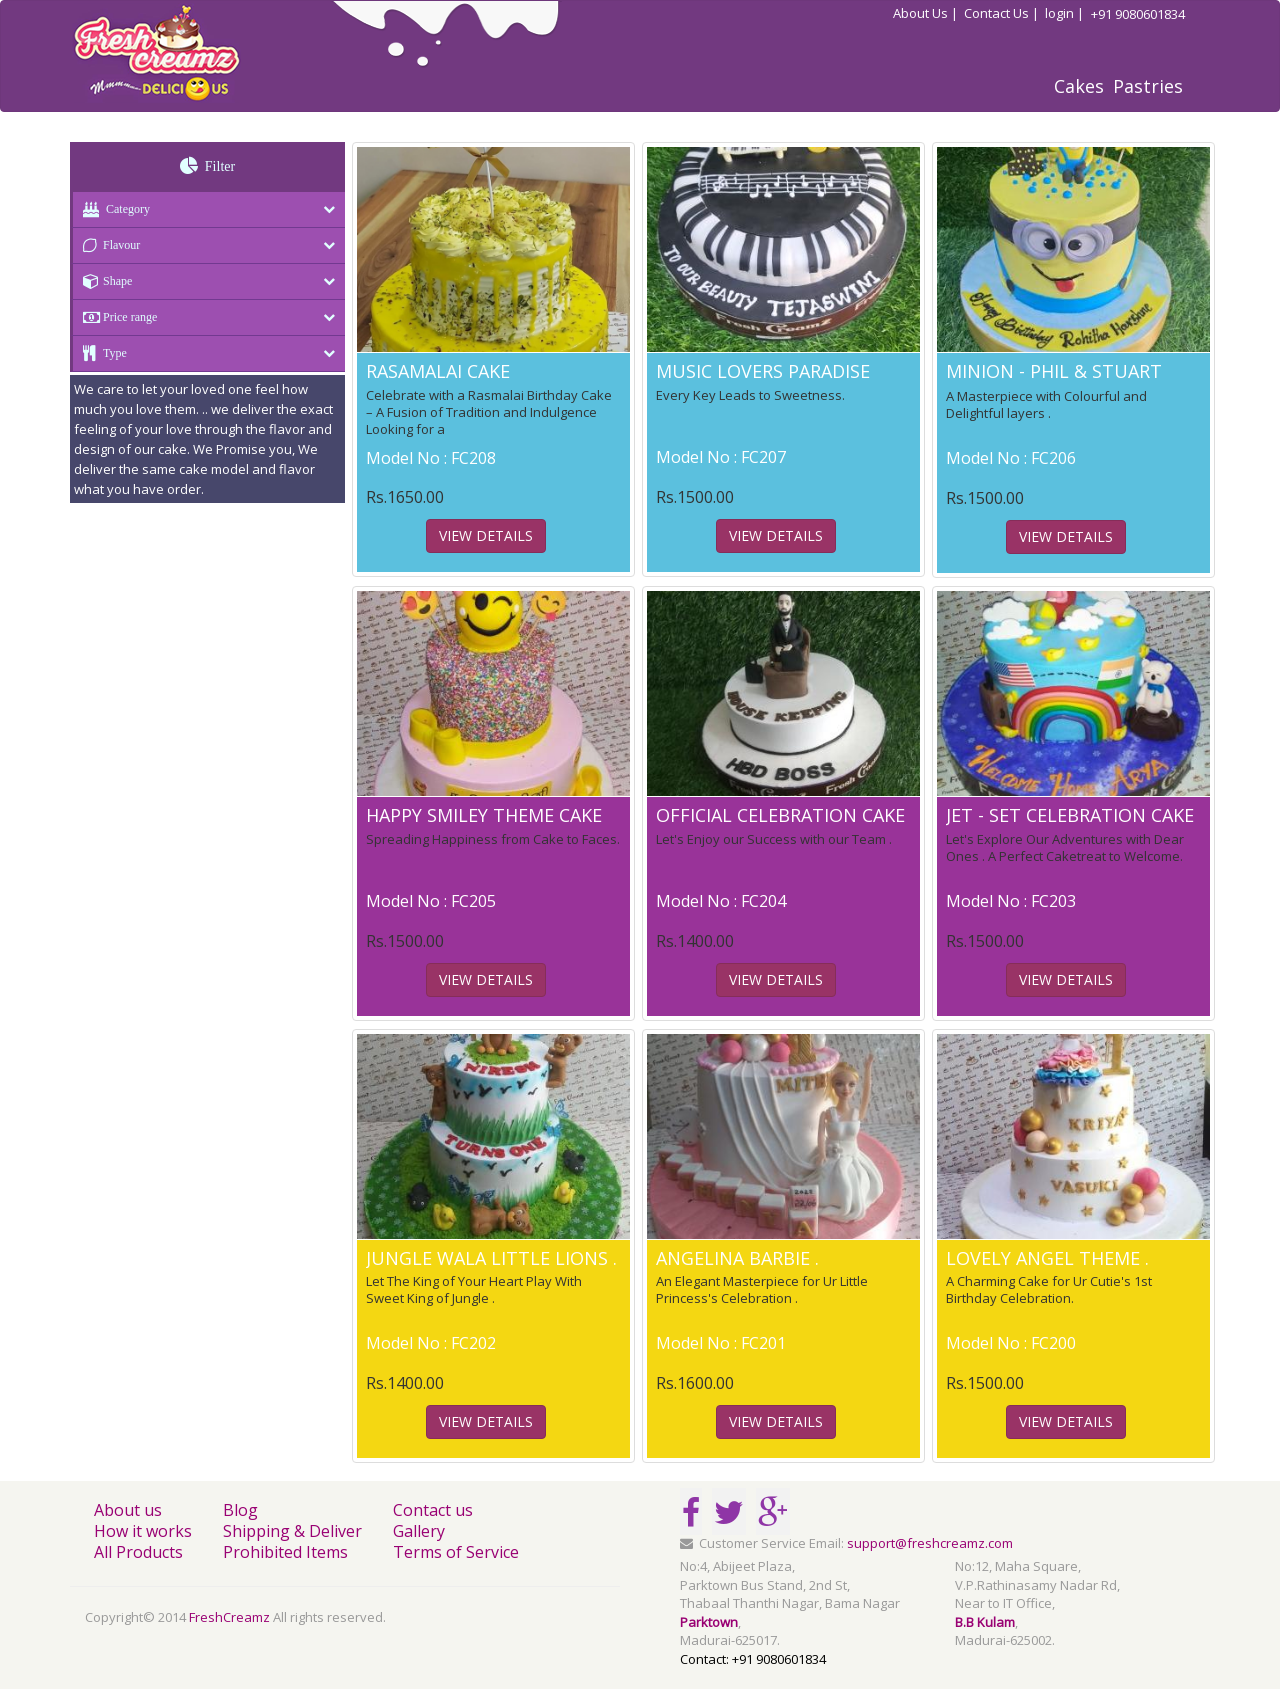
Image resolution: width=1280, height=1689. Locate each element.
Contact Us (1001, 13)
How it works (143, 1531)
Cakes (1079, 86)
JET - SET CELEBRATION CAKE (1070, 815)
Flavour (106, 245)
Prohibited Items (285, 1552)
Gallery (419, 1531)
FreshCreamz (229, 1617)
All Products (138, 1552)
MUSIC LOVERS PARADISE (763, 371)
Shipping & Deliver (292, 1531)
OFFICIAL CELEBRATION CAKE (780, 815)
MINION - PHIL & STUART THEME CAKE (1054, 381)
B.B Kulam (985, 1622)
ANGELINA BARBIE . (737, 1258)
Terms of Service (456, 1552)
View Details (486, 535)
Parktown (709, 1622)
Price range (115, 317)
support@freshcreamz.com (930, 1543)
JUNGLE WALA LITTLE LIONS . (491, 1258)
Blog (240, 1510)
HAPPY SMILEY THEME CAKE (484, 815)
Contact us (433, 1510)
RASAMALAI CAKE (438, 371)
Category (111, 209)
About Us (925, 13)
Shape (102, 281)
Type (100, 353)
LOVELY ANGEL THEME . (1047, 1258)
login (1064, 13)
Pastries (1148, 86)
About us (128, 1510)
